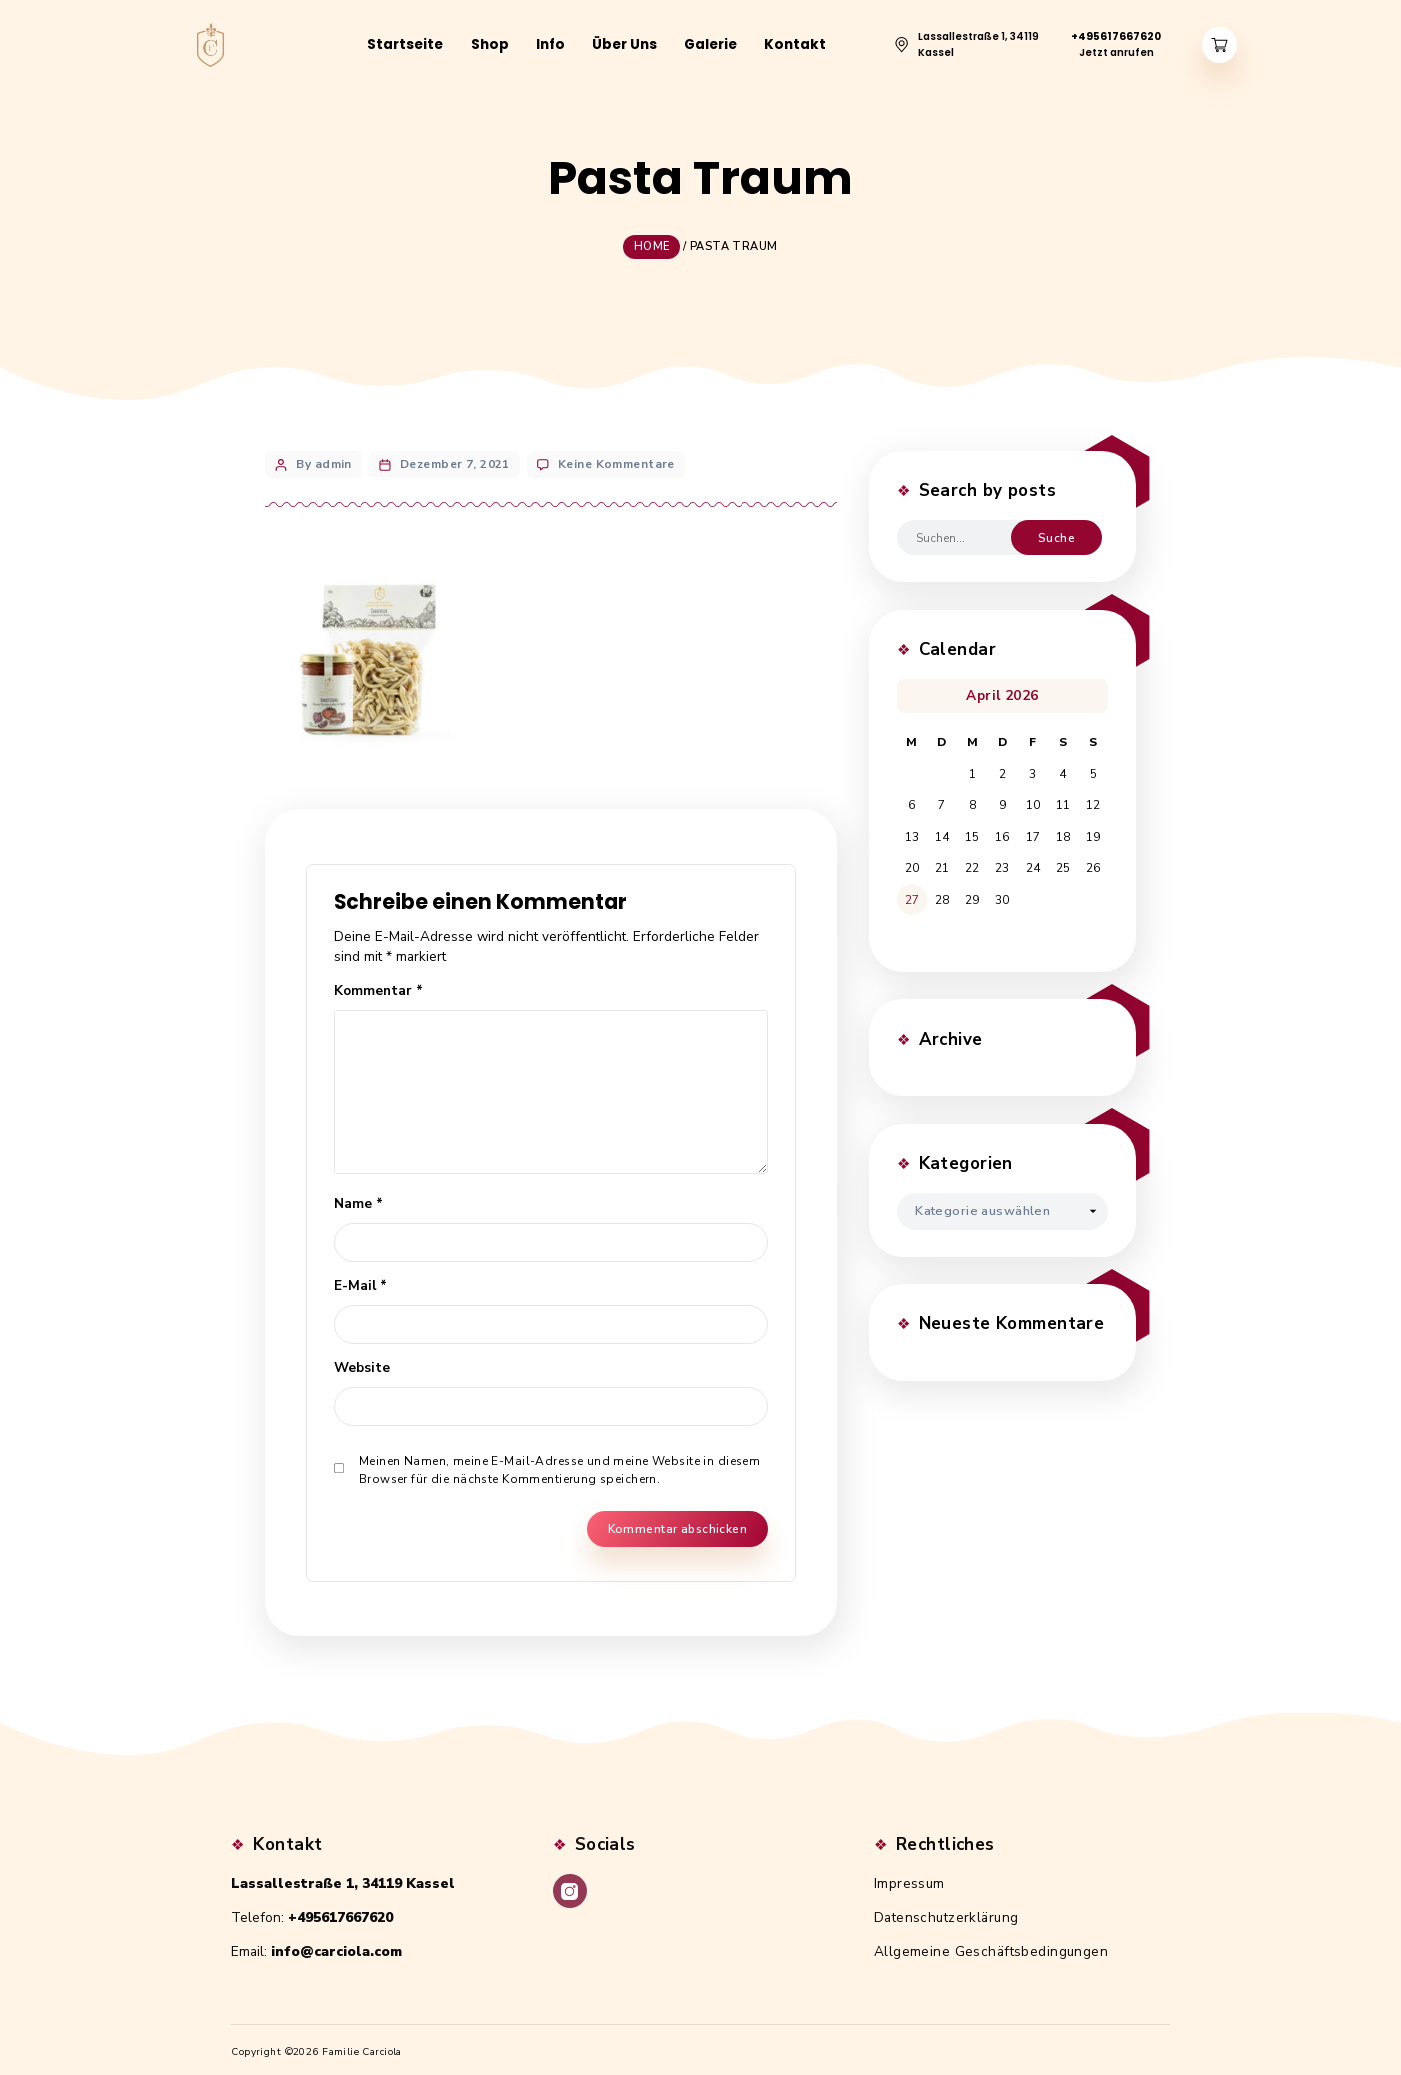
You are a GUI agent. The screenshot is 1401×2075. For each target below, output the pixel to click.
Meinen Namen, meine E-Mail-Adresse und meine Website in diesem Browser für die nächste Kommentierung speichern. (559, 1465)
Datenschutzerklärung (946, 1912)
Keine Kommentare (616, 458)
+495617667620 (340, 1912)
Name (358, 1197)
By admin (323, 458)
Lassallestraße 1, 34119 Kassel (343, 1878)
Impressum (909, 1878)
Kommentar (378, 984)
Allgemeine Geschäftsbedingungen (991, 1946)
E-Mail (360, 1279)
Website (362, 1361)
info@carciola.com (336, 1946)
